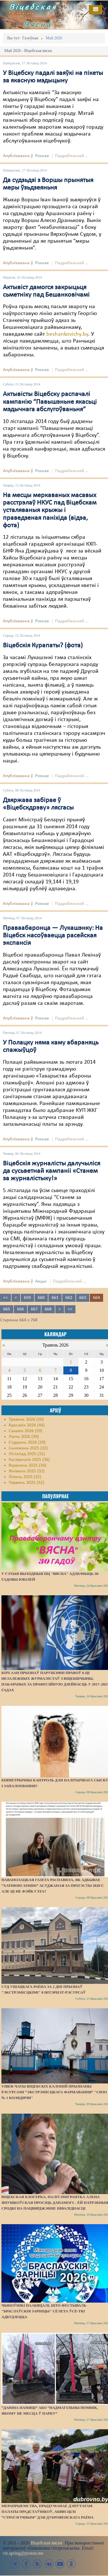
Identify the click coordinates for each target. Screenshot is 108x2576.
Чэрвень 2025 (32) (26, 1482)
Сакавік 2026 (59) (25, 1431)
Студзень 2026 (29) (27, 1442)
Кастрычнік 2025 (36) (29, 1459)
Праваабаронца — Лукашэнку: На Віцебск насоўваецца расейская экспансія (53, 936)
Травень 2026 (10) (26, 1419)
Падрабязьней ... (72, 156)
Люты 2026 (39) (24, 1436)
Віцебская (33, 6)
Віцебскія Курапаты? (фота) (43, 645)
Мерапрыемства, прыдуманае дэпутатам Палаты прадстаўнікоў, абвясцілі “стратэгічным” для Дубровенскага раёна (47, 2511)
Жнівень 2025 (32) (27, 1471)
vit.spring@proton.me (23, 2553)
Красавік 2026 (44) (27, 1425)
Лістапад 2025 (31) (27, 1454)
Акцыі (41, 1281)
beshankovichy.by (67, 334)
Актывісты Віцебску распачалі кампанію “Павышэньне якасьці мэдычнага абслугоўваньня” (50, 402)
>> (70, 1309)
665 (6, 1309)
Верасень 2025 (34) (27, 1465)
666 (20, 1309)
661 (55, 1297)
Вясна (37, 24)
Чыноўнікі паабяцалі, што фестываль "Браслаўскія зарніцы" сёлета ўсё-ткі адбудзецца (43, 2311)
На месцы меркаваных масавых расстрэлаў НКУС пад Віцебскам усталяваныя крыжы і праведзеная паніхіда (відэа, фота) (49, 510)
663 (82, 1297)
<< (5, 1297)
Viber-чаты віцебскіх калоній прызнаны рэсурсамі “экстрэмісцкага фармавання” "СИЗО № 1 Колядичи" (54, 2092)
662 (68, 1297)
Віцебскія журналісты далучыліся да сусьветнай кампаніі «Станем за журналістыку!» (51, 1171)
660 (41, 1297)
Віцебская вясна (46, 2542)
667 (34, 1309)
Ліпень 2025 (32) (25, 1477)
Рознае (42, 156)
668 (48, 1309)
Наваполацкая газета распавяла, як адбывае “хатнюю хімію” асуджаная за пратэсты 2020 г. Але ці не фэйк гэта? (52, 1885)
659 (27, 1297)
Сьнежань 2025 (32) (28, 1448)
